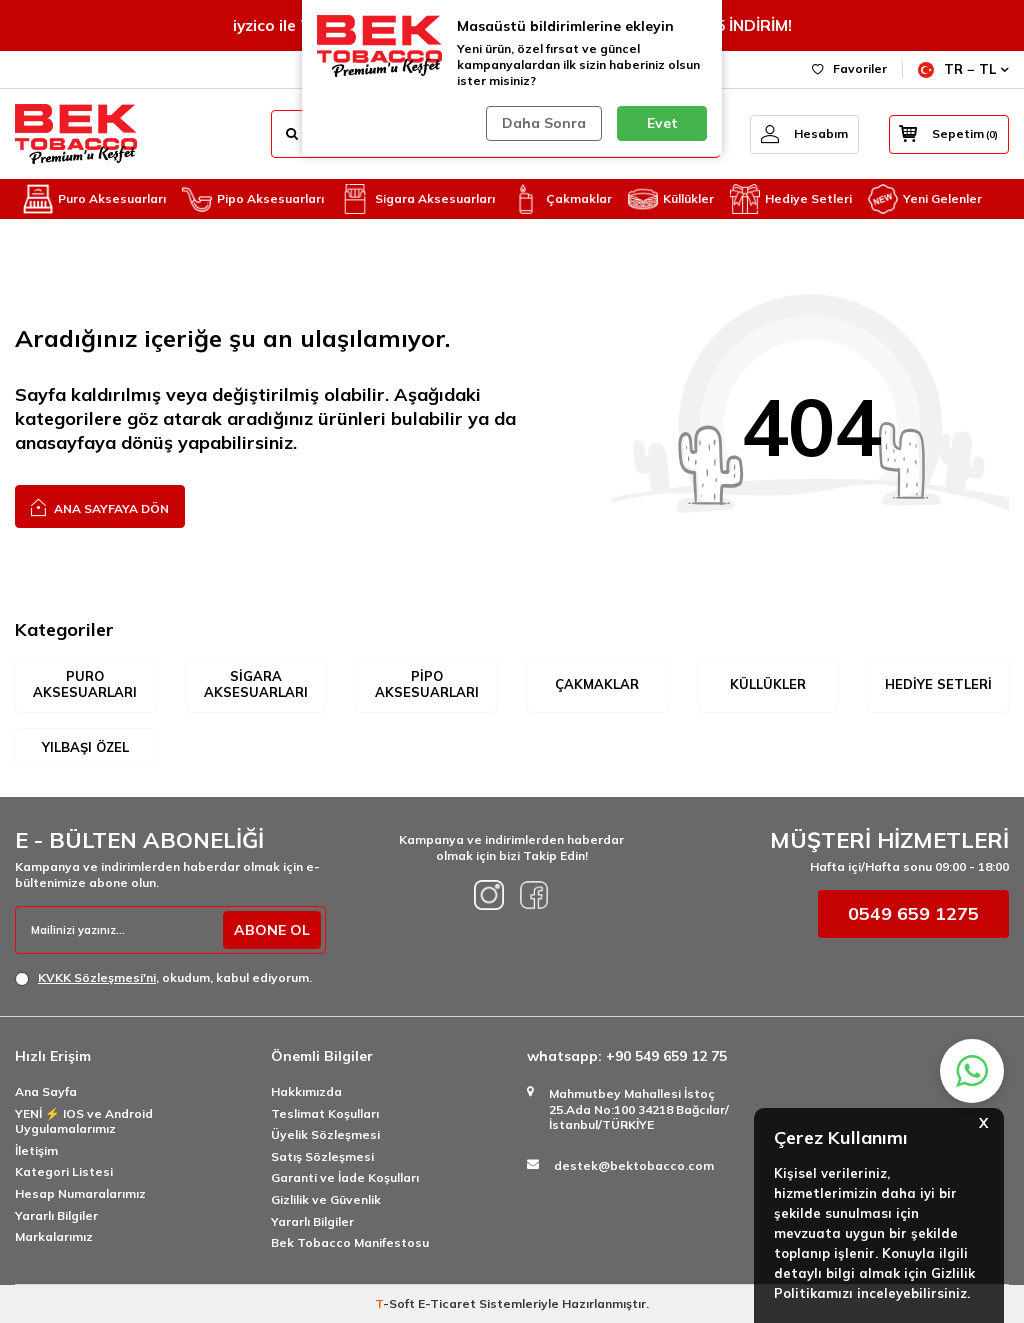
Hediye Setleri (791, 199)
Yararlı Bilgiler (56, 1215)
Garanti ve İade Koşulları (345, 1177)
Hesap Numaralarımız (80, 1193)
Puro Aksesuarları (94, 199)
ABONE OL (272, 930)
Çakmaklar (561, 199)
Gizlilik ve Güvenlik (326, 1199)
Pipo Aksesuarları (253, 199)
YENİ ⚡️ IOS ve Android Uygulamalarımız (84, 1121)
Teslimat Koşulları (325, 1113)
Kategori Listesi (64, 1171)
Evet (662, 123)
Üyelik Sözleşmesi (325, 1134)
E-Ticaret (447, 1303)
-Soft (396, 1303)
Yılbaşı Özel (85, 747)
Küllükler (671, 199)
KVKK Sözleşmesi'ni (97, 977)
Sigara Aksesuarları (417, 199)
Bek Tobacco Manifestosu (350, 1242)
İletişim (36, 1150)
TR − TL (963, 69)
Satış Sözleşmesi (322, 1156)
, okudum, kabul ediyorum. (163, 978)
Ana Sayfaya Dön (100, 506)
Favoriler (849, 68)
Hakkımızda (306, 1091)
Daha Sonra (544, 123)
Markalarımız (54, 1236)
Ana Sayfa (46, 1091)
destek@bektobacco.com (634, 1165)
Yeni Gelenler (925, 199)
